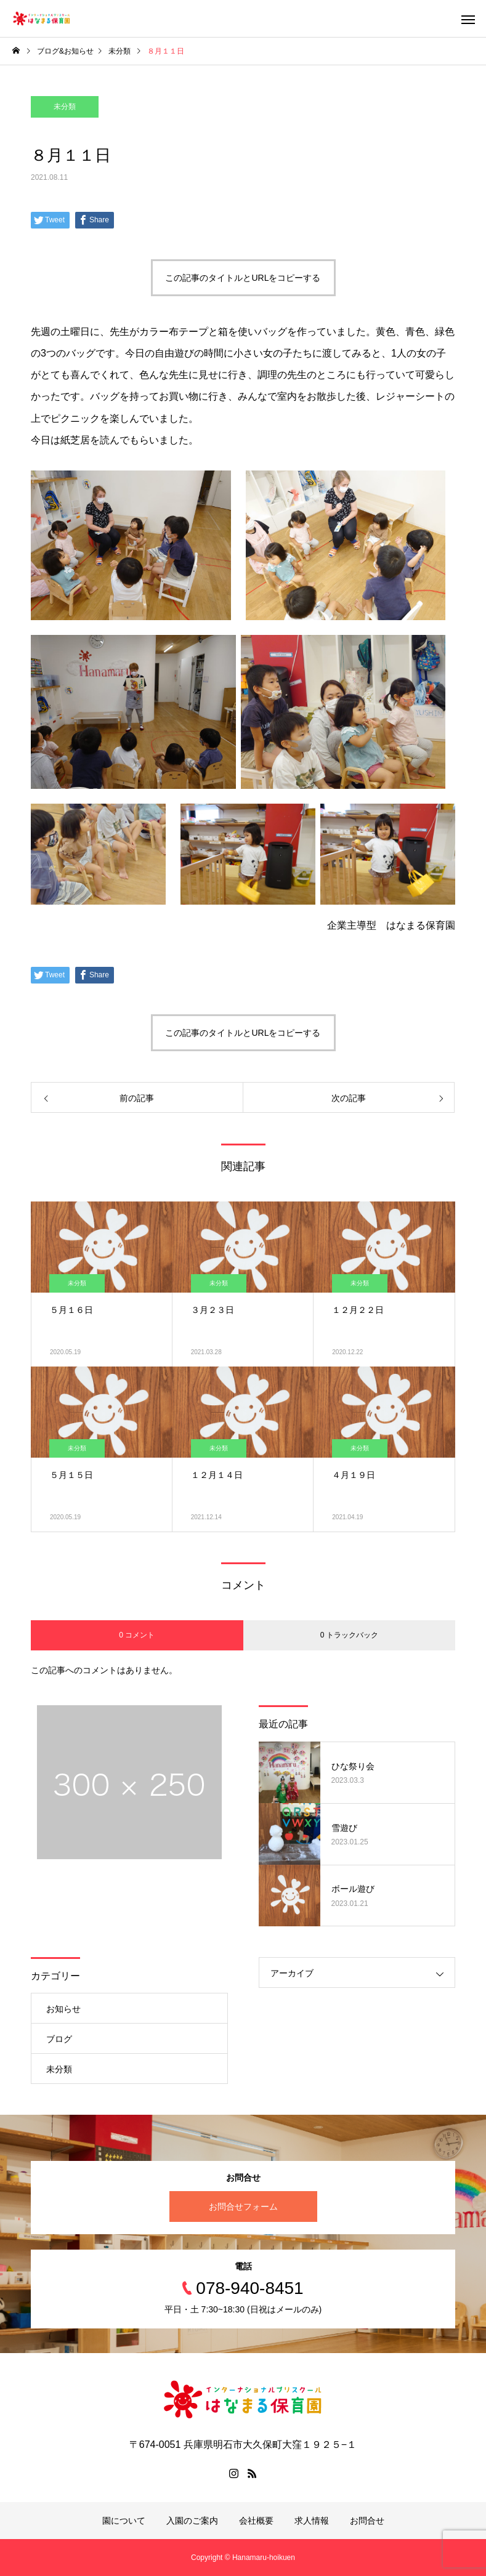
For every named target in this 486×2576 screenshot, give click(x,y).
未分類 (65, 106)
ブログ (59, 2039)
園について (123, 2521)
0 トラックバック (349, 1635)
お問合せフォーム (243, 2206)
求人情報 (311, 2521)
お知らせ (63, 2009)
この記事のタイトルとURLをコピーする (242, 278)
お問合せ (367, 2521)
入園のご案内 (192, 2521)
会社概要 (256, 2521)
